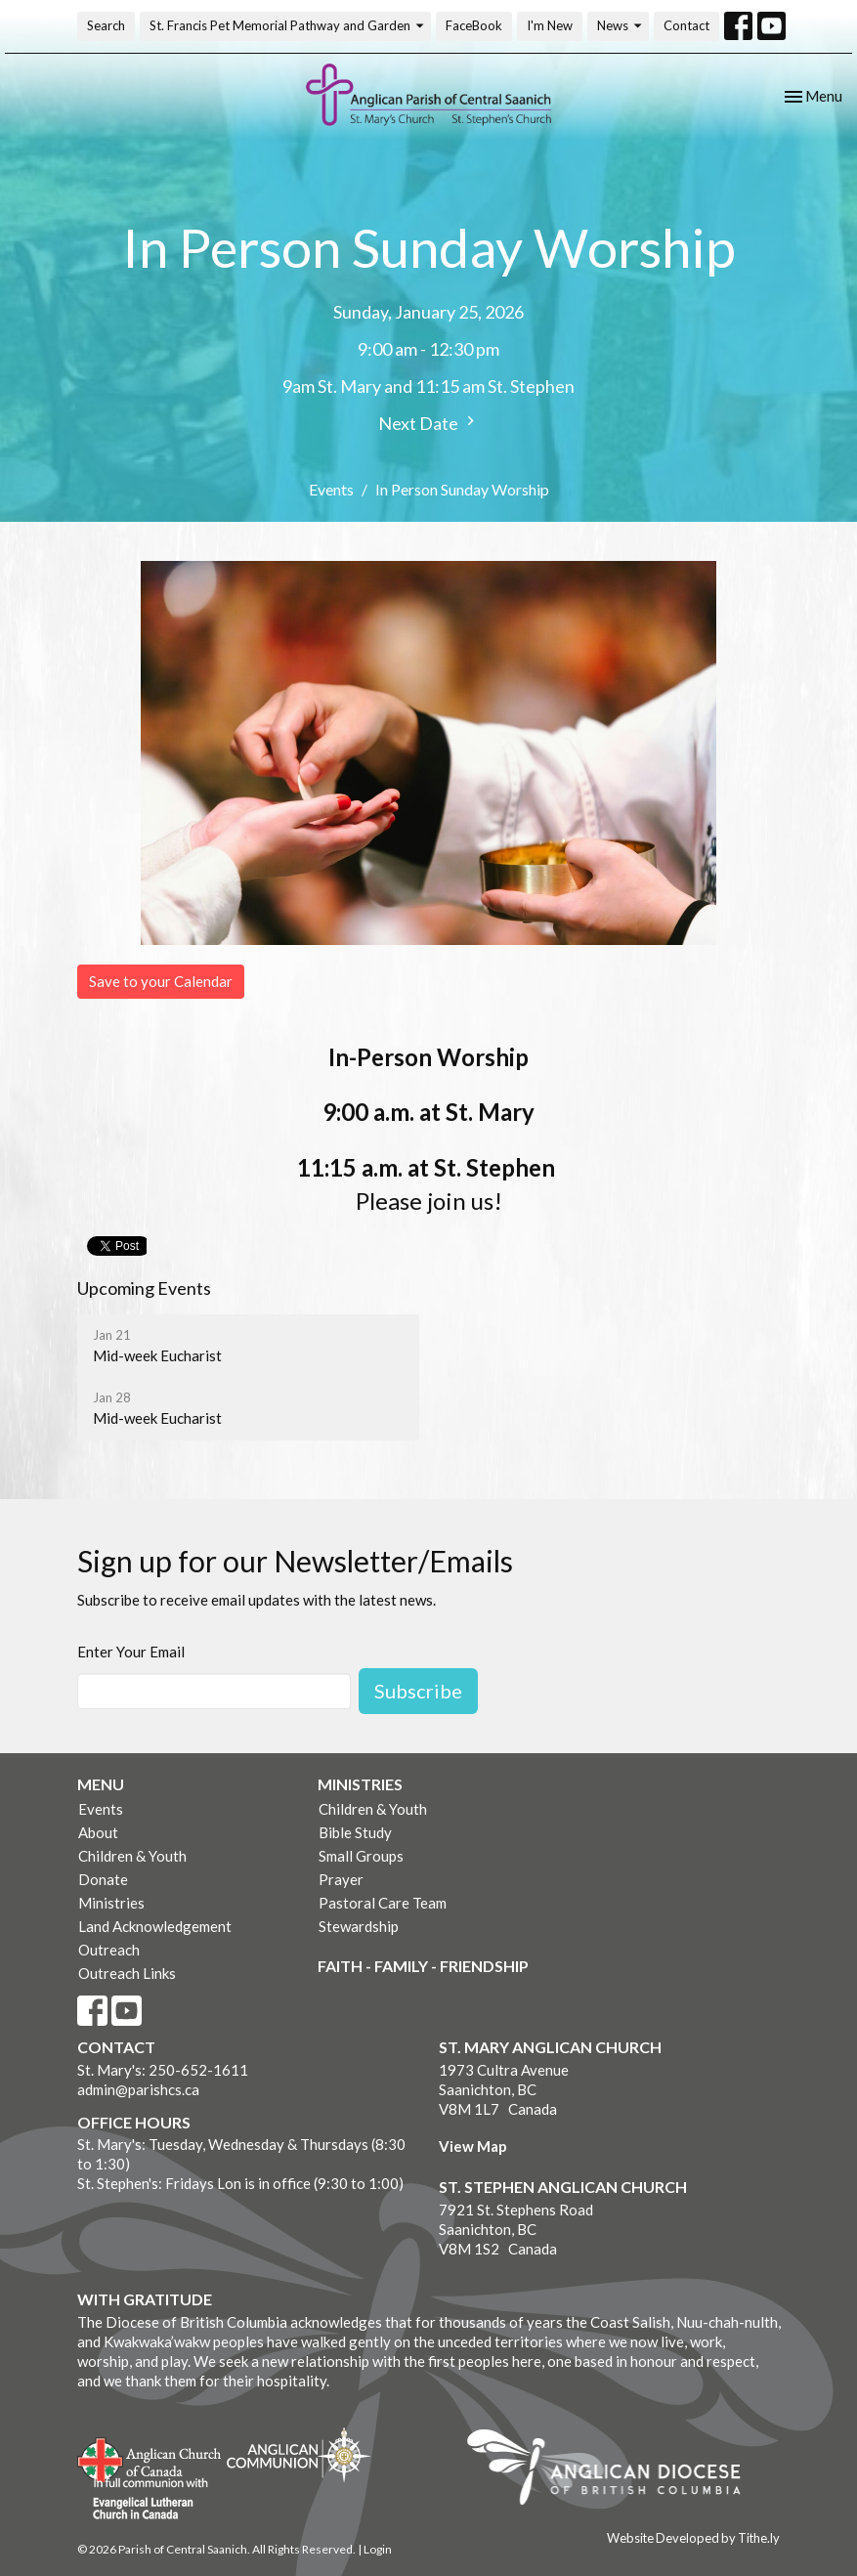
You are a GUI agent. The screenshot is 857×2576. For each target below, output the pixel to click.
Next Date (429, 422)
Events (331, 489)
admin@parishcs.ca (138, 2089)
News (620, 26)
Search (106, 25)
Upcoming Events (144, 1288)
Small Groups (361, 1856)
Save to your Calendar (161, 981)
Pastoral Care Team (383, 1902)
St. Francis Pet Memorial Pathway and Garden (288, 26)
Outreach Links (127, 1973)
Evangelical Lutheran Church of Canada (143, 2499)
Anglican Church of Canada (150, 2457)
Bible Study (355, 1832)
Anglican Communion (298, 2454)
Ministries (111, 1902)
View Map (473, 2146)
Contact (686, 25)
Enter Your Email (131, 1651)
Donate (103, 1879)
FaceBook (474, 25)
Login (378, 2549)
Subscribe (418, 1690)
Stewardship (359, 1926)
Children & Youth (132, 1856)
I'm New (550, 25)
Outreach (109, 1949)
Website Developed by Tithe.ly (693, 2538)
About (98, 1832)
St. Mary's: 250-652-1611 (162, 2070)
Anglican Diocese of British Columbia (613, 2470)
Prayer (341, 1879)
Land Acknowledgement (155, 1926)
